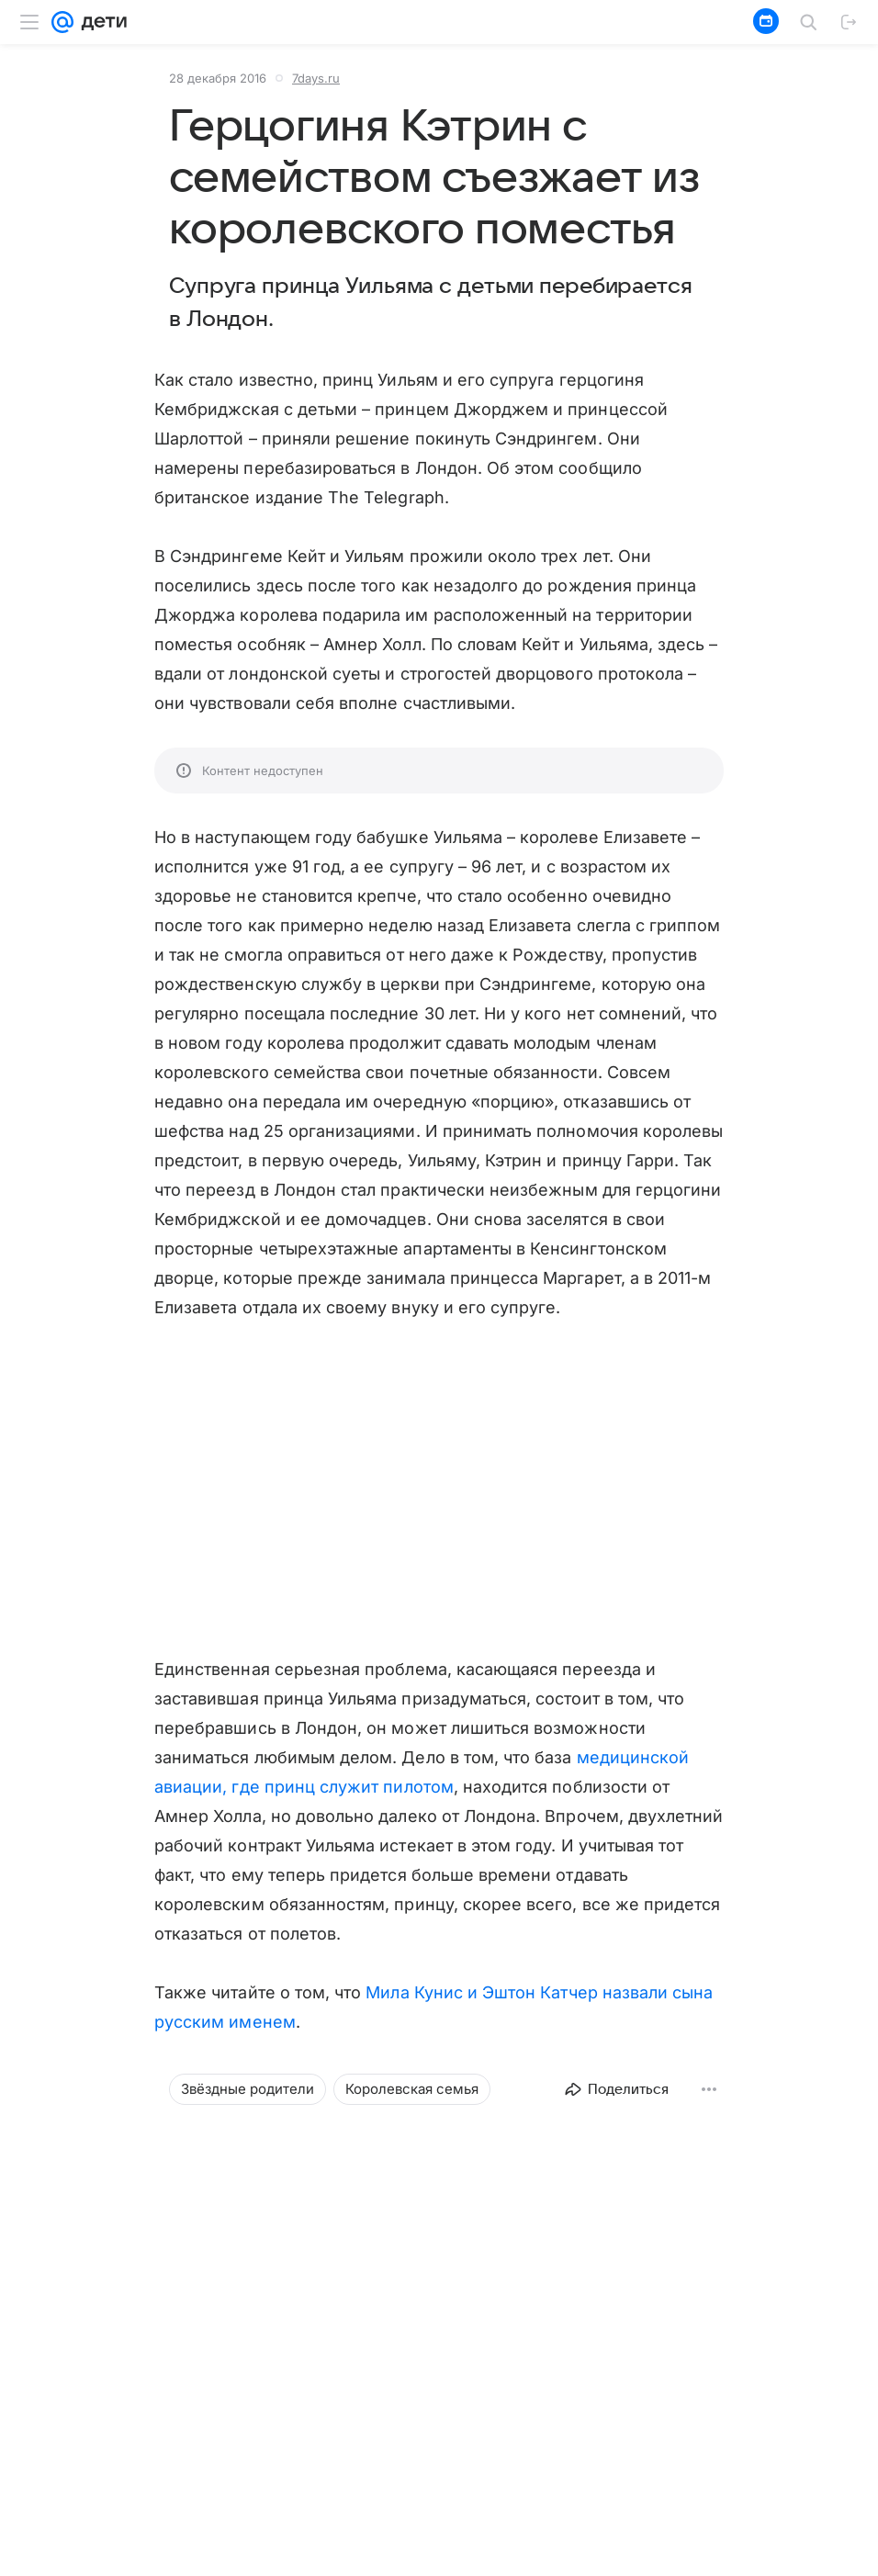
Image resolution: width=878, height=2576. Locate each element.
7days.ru (316, 78)
